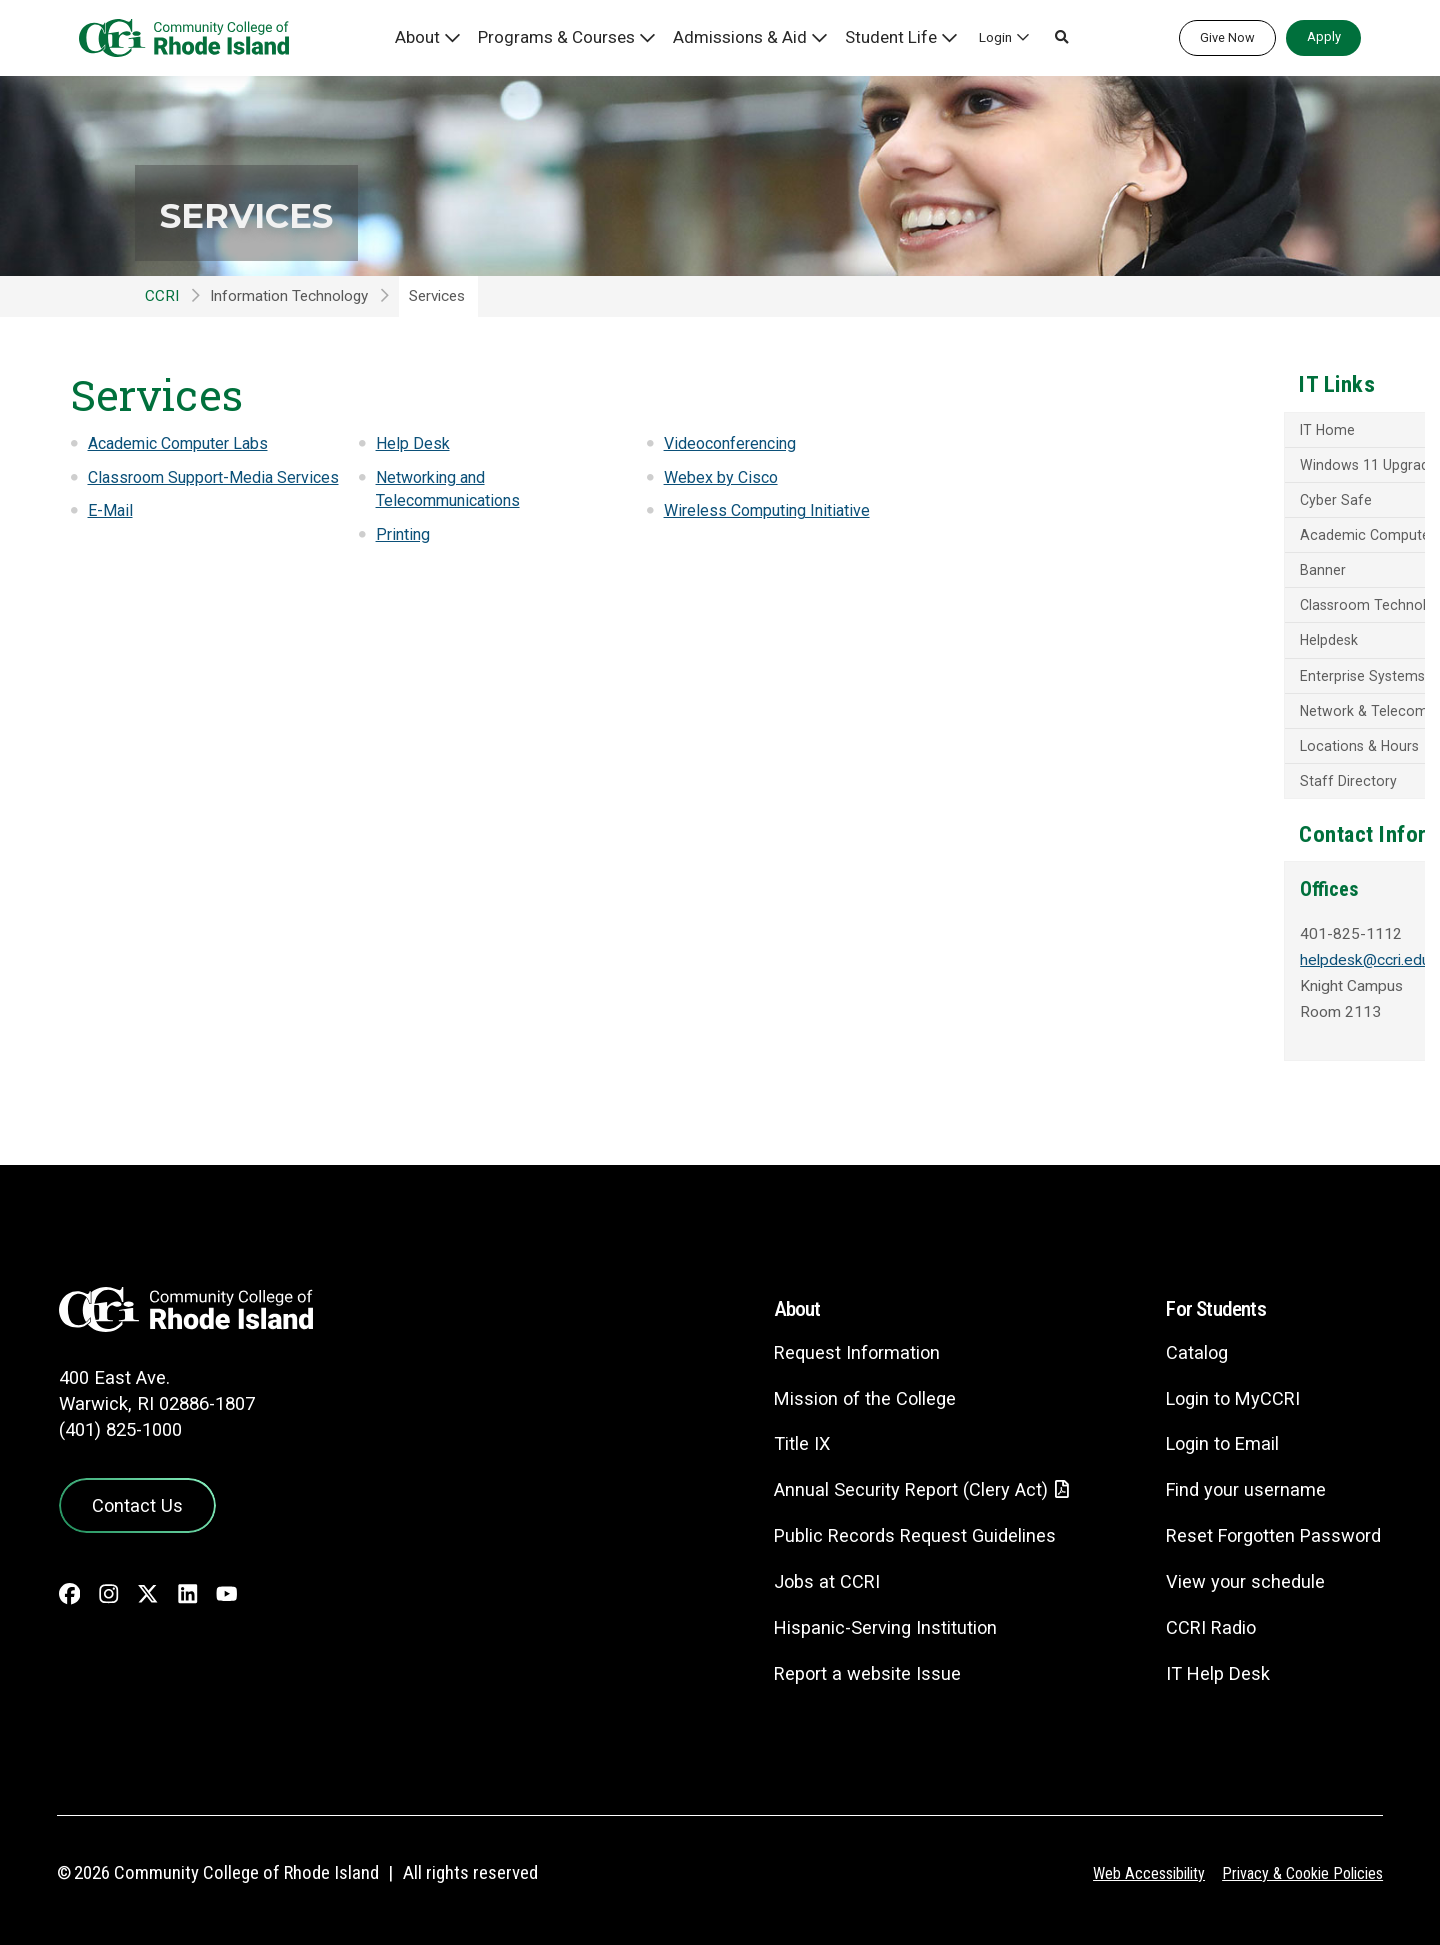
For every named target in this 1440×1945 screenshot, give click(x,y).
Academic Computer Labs (185, 443)
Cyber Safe (1106, 504)
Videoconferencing (736, 443)
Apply (1324, 36)
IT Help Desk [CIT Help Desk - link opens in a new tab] (1208, 1666)
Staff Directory (1119, 795)
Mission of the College (842, 1391)
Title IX (778, 1437)
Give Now (1227, 37)
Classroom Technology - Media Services (1203, 613)
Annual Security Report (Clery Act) (892, 1483)
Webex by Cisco (723, 477)
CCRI (162, 296)
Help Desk (413, 443)
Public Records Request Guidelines (895, 1529)
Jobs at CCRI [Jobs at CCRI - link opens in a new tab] (804, 1575)
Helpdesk (1100, 650)
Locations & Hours (1133, 758)
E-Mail (111, 534)
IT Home (1099, 432)
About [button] (466, 37)
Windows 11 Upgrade (1141, 468)
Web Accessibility (1135, 1867)
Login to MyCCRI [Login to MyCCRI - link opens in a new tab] (1224, 1391)
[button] (1042, 38)
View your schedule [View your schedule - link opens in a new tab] (1235, 1574)
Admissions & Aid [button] (748, 37)
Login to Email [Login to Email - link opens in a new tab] (1213, 1437)
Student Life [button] (880, 37)
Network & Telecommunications (1176, 722)
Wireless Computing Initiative (774, 510)
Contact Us (130, 1495)
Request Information (834, 1345)
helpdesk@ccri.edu (1140, 978)
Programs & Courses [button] (590, 37)
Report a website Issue (845, 1667)
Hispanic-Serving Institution (864, 1621)
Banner (1093, 577)
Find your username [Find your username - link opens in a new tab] (1237, 1482)
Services (277, 212)
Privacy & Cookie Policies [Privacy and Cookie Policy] (1297, 1867)
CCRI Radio (1201, 1620)
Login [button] (975, 37)
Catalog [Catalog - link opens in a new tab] (1186, 1345)
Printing (405, 534)
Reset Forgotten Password (1267, 1528)
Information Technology (289, 296)
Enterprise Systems (1134, 686)
